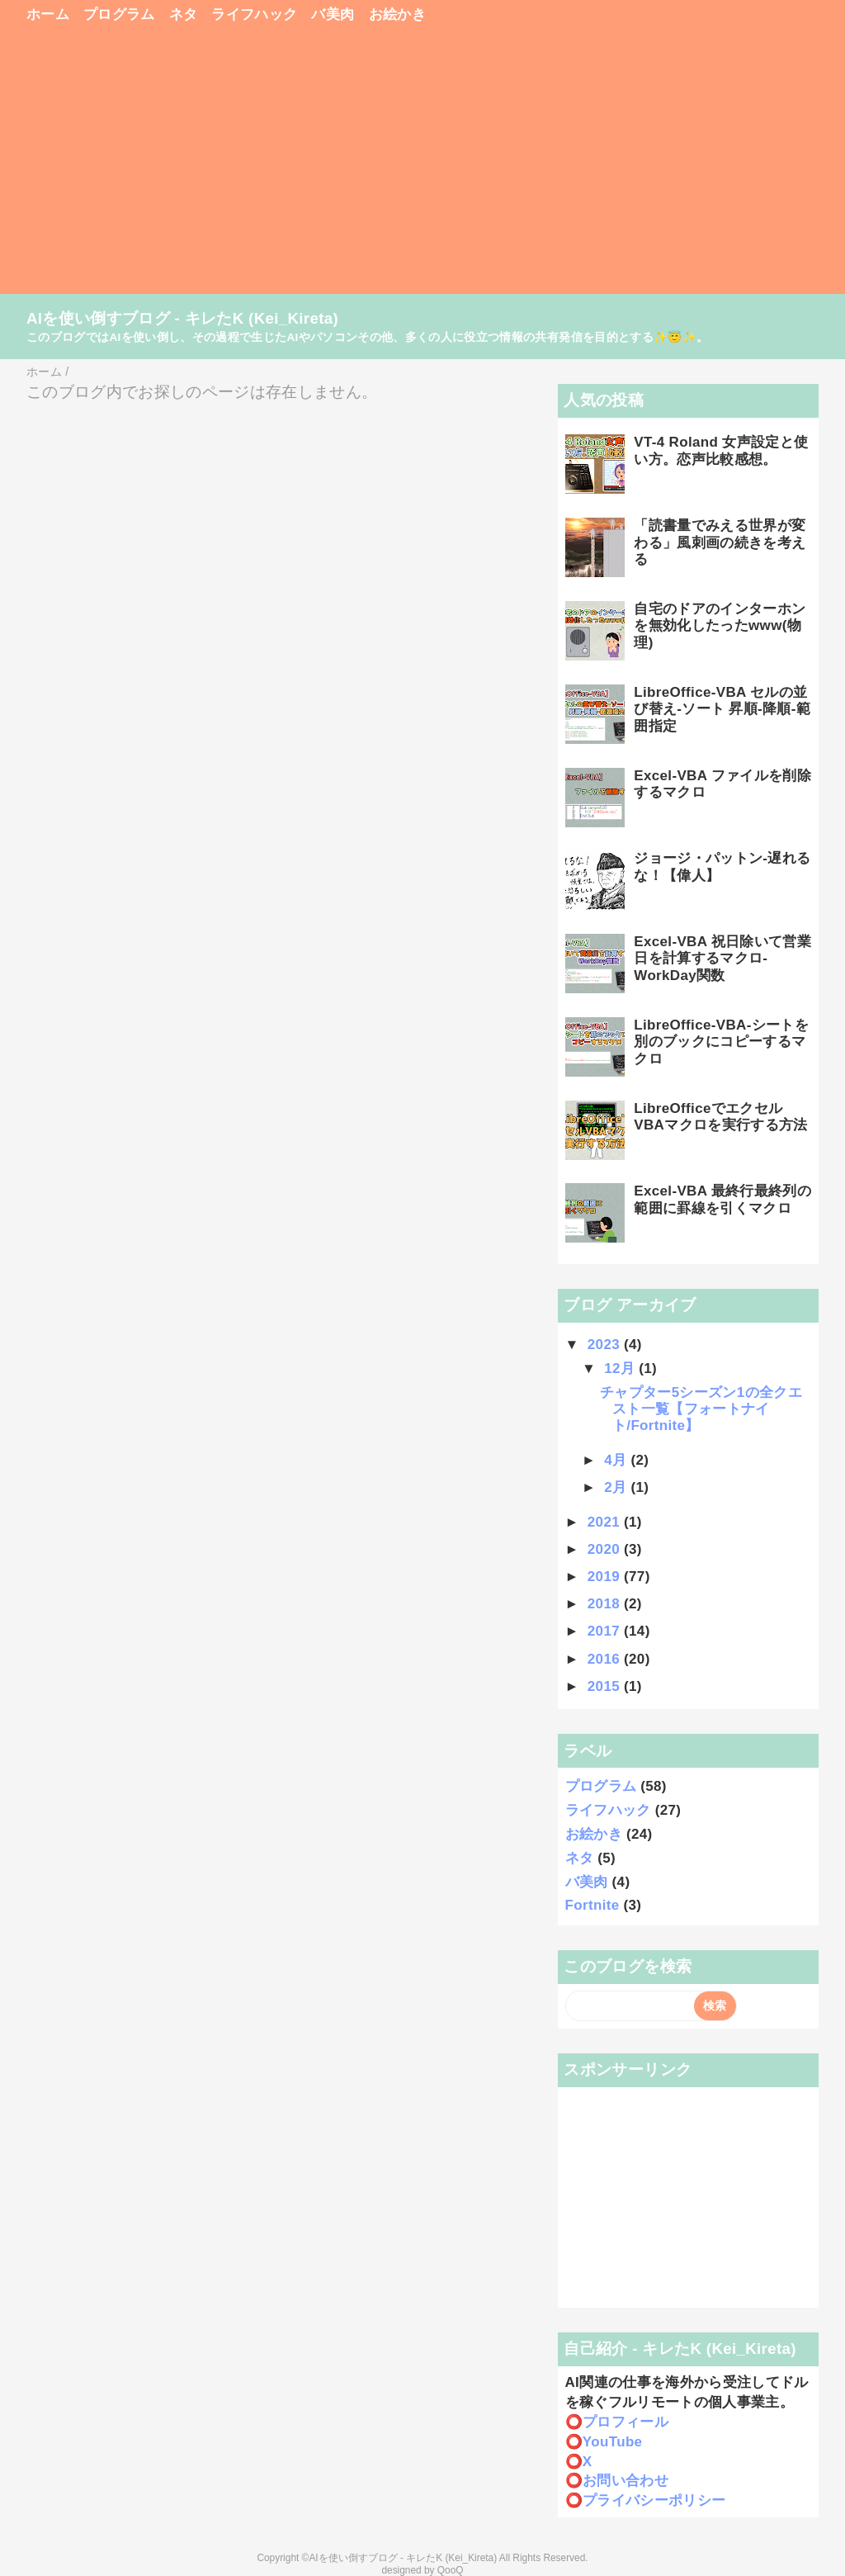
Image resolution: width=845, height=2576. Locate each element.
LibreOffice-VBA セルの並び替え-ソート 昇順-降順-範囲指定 (722, 709)
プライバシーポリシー (654, 2500)
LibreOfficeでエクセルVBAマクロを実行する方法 (720, 1117)
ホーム (47, 14)
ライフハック (254, 14)
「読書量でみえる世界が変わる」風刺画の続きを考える (719, 542)
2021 (606, 1522)
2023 (606, 1344)
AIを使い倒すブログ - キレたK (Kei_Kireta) (182, 318)
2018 (606, 1604)
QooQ (450, 2570)
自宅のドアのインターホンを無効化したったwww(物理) (719, 626)
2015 (606, 1686)
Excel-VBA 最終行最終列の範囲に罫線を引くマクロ (722, 1199)
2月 (617, 1487)
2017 (606, 1631)
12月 (621, 1368)
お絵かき (397, 14)
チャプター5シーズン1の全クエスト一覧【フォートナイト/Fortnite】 (701, 1409)
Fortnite (592, 1905)
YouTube (613, 2442)
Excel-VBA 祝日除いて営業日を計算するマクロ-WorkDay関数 (722, 958)
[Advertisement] (422, 166)
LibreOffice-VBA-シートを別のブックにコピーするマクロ (721, 1042)
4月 (617, 1460)
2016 (606, 1659)
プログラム (119, 14)
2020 (606, 1549)
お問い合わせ (625, 2480)
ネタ (183, 14)
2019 (606, 1576)
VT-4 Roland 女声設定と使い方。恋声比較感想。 (721, 450)
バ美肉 (332, 14)
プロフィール (625, 2422)
